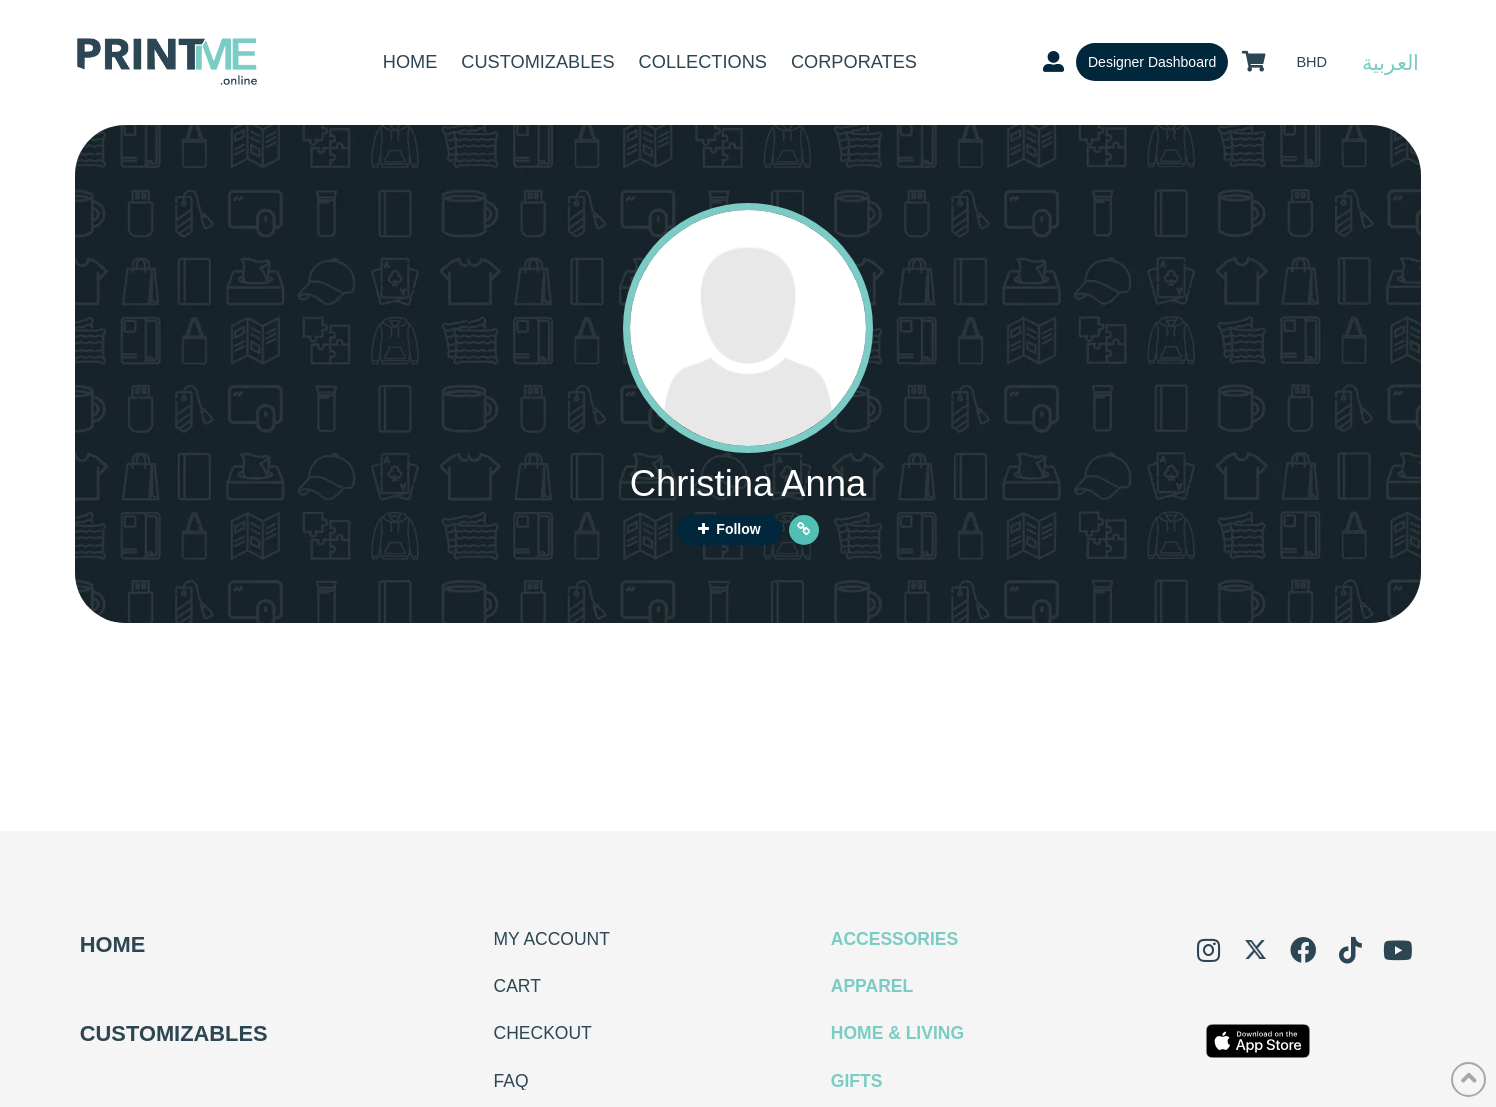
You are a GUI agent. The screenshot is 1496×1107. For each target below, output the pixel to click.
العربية (1390, 62)
